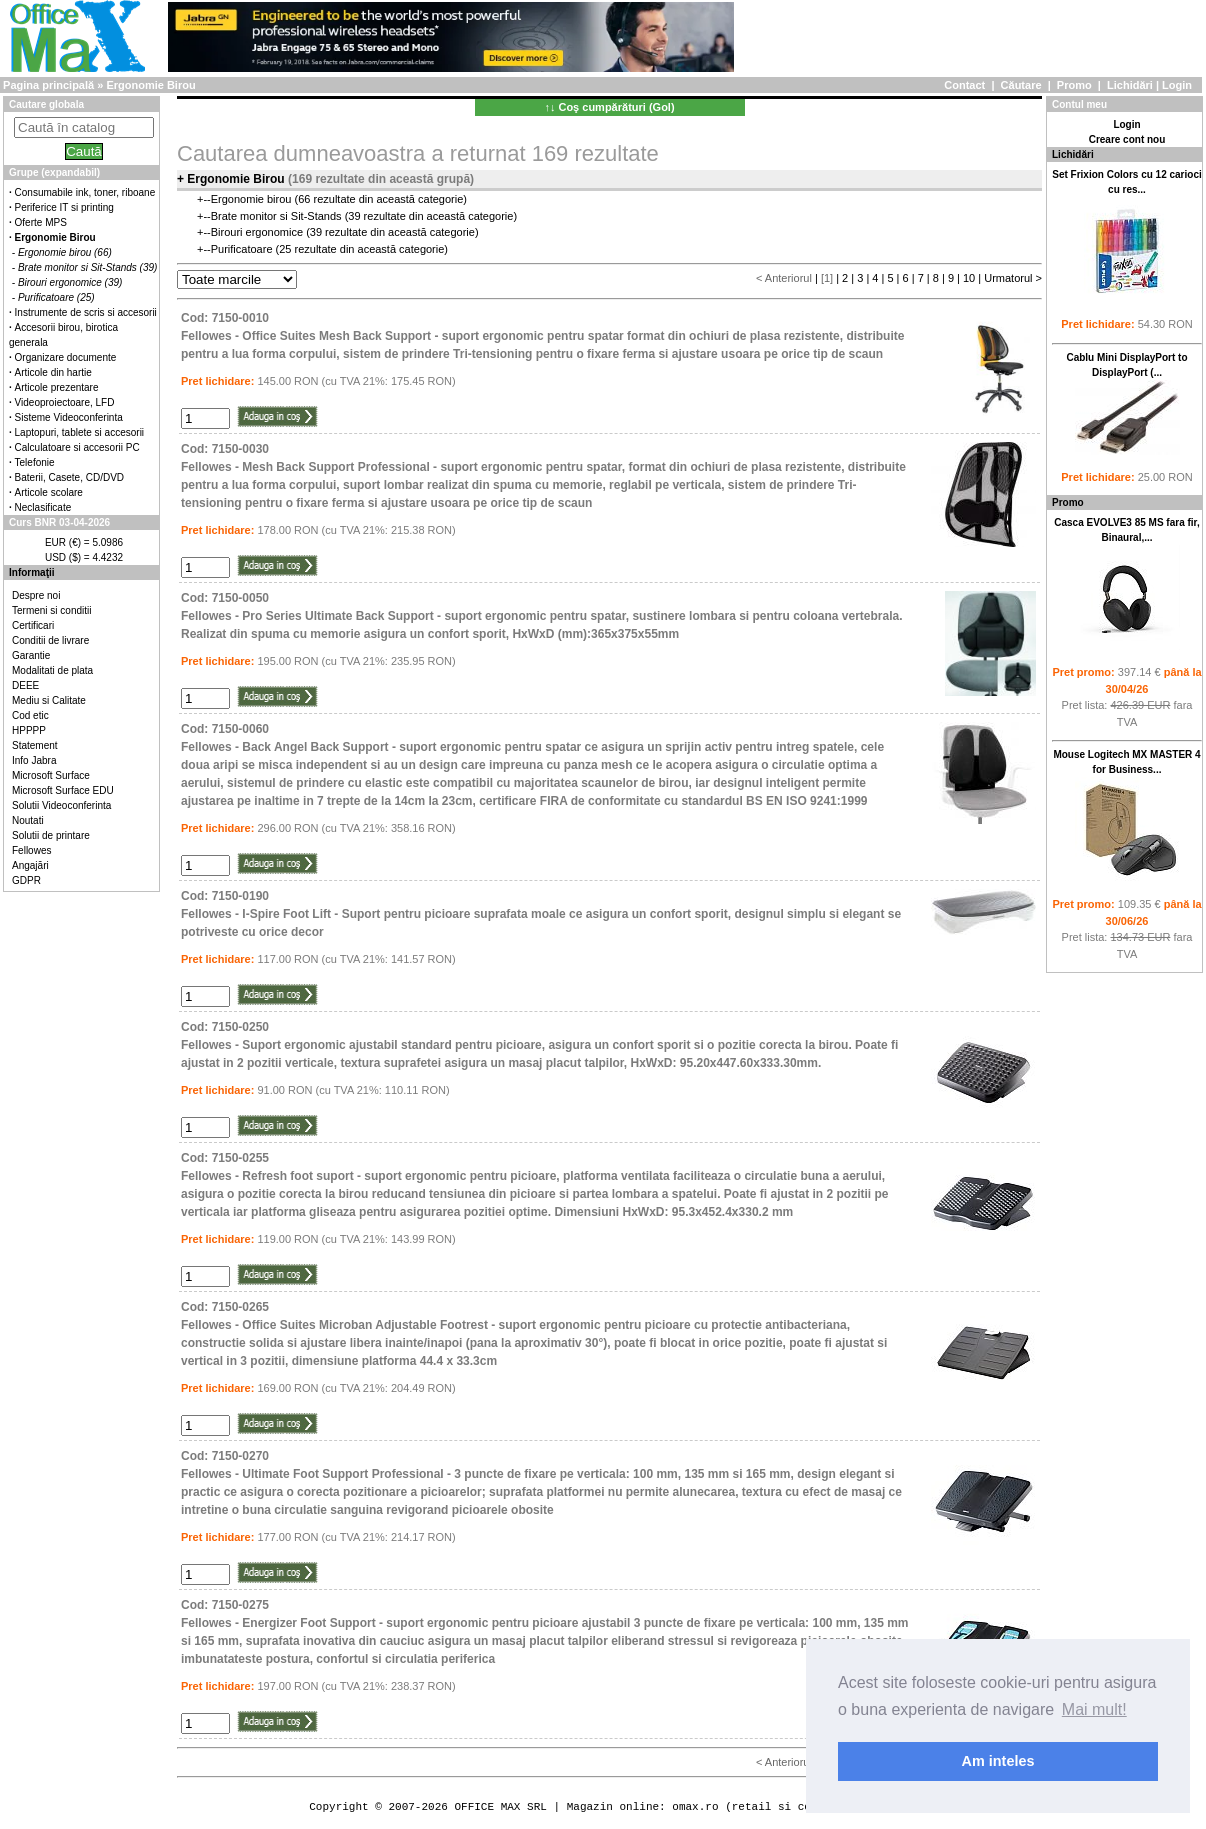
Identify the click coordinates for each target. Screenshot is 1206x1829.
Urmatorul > (1013, 278)
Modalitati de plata (52, 670)
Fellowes (31, 850)
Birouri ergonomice (257, 232)
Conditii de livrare (50, 640)
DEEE (25, 685)
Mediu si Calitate (49, 700)
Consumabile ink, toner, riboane (85, 192)
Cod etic (30, 715)
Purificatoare (242, 249)
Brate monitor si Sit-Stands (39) (88, 267)
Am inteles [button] (998, 1761)
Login (1177, 85)
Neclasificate (43, 507)
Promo (1074, 85)
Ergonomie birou (251, 199)
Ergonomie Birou (150, 85)
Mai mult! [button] (1094, 1709)
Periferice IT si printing (64, 207)
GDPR (26, 880)
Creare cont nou (1127, 139)
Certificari (33, 625)
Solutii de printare (51, 835)
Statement (35, 745)
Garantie (31, 655)
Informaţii (32, 572)
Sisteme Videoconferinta (69, 417)
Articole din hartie (53, 372)
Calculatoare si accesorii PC (77, 447)
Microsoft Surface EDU (63, 790)
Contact (964, 85)
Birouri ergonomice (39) (70, 282)
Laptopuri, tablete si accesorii (80, 432)
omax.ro (695, 1806)
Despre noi (36, 595)
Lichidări (1130, 85)
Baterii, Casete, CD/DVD (69, 477)
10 (969, 278)
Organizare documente (66, 357)
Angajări (30, 865)
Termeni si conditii (51, 610)
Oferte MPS (41, 222)
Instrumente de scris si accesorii (86, 312)
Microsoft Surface (51, 775)
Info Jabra (34, 760)
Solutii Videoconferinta (61, 805)
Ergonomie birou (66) (65, 252)
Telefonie (35, 462)
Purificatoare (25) (56, 297)
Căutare (1021, 85)
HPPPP (29, 730)
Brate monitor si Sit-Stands (276, 216)
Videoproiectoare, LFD (65, 402)
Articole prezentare (57, 387)
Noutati (28, 820)
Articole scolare (49, 492)
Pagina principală (48, 85)
